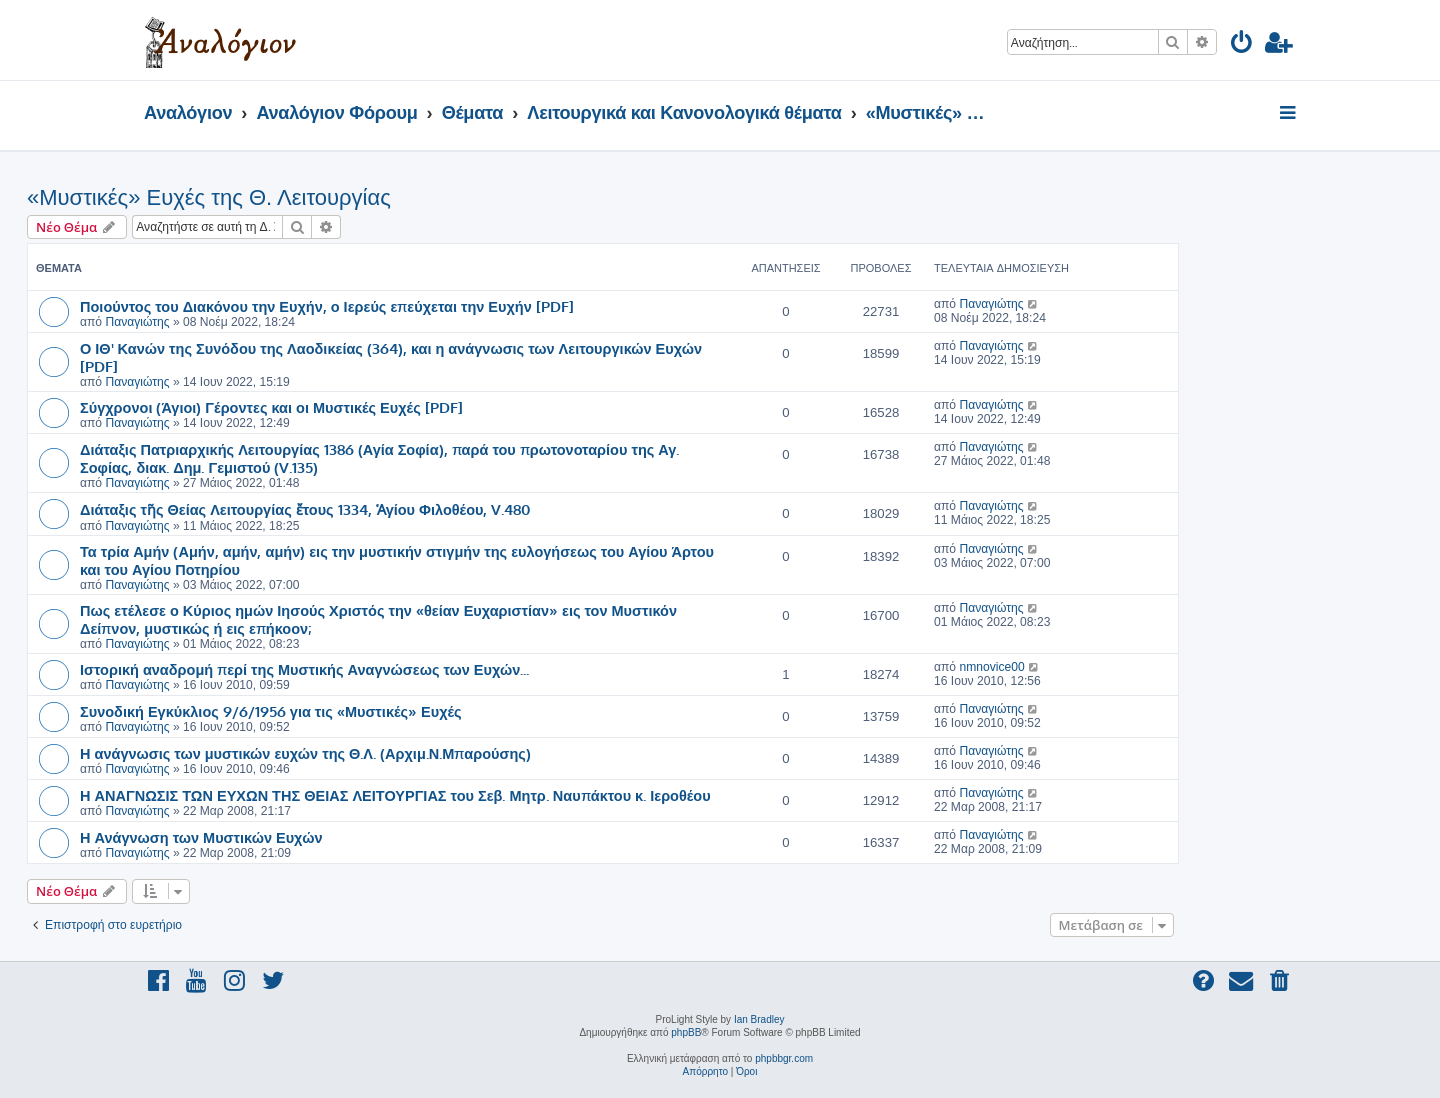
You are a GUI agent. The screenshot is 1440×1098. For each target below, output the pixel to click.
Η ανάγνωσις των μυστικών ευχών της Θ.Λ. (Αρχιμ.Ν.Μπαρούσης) (305, 753)
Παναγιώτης (137, 322)
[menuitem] (1242, 45)
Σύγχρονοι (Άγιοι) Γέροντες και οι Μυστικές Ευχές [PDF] (271, 407)
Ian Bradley (759, 1019)
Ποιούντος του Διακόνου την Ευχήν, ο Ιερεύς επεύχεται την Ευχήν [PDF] (327, 306)
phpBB (686, 1032)
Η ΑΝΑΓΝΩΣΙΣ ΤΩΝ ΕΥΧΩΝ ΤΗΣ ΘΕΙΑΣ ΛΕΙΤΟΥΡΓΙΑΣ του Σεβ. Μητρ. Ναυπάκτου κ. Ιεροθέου (395, 795)
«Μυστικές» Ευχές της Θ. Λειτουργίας (209, 197)
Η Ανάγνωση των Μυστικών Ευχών (201, 837)
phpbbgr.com (784, 1058)
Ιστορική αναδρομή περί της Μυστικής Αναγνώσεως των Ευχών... (304, 669)
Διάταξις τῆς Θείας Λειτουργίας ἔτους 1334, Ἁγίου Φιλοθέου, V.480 (305, 509)
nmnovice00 (991, 667)
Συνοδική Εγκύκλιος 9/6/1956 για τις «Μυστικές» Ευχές (271, 711)
